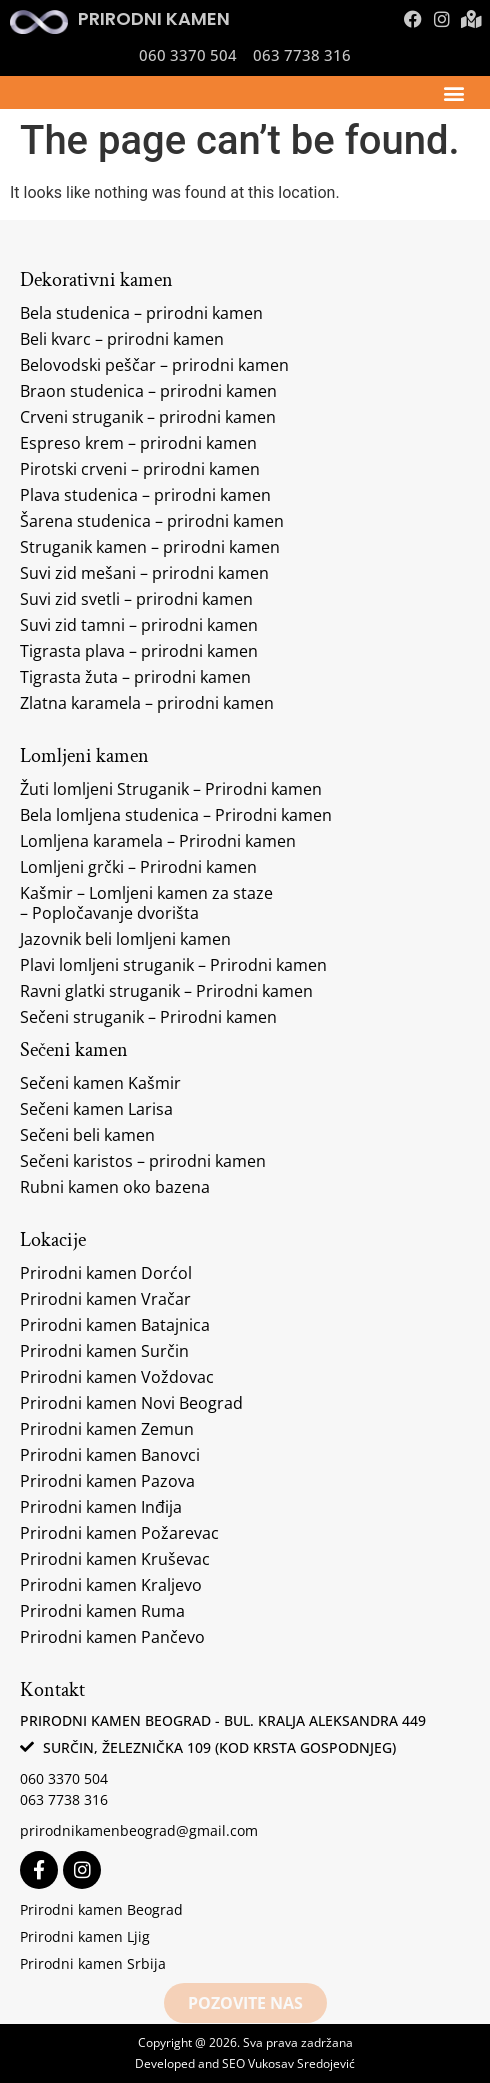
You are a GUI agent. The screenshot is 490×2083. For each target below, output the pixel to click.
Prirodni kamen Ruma (102, 1611)
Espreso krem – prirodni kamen (138, 443)
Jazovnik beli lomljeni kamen (125, 939)
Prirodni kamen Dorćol (106, 1273)
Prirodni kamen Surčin (104, 1351)
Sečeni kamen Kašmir (100, 1083)
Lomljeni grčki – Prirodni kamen (138, 867)
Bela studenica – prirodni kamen (141, 313)
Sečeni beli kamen (87, 1135)
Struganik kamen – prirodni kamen (150, 547)
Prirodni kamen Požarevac (119, 1533)
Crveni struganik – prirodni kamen (148, 417)
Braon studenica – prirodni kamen (148, 391)
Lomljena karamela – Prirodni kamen (158, 841)
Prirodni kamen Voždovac (117, 1377)
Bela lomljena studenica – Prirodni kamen (176, 815)
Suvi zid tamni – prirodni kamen (139, 625)
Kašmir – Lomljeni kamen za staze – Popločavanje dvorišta (146, 903)
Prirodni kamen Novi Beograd (131, 1403)
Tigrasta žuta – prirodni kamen (135, 677)
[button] (453, 92)
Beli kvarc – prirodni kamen (122, 339)
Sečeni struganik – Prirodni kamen (148, 1017)
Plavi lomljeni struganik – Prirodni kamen (173, 965)
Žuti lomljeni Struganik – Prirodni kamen (171, 789)
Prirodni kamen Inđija (101, 1507)
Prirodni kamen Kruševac (115, 1559)
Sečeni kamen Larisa (96, 1109)
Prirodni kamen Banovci (110, 1455)
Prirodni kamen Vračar (105, 1299)
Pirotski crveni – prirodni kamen (140, 469)
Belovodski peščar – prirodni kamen (154, 365)
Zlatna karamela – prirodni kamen (147, 703)
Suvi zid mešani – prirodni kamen (144, 573)
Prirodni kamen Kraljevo (111, 1585)
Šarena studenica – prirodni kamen (152, 521)
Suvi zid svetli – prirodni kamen (136, 599)
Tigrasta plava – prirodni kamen (139, 651)
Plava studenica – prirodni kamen (145, 495)
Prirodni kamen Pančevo (112, 1637)
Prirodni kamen (154, 18)
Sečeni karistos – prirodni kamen (143, 1161)
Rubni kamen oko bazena (115, 1187)
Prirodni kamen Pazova (107, 1481)
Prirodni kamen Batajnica (115, 1325)
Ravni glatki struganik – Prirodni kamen (166, 991)
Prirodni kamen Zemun (107, 1429)
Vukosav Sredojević (301, 2063)
